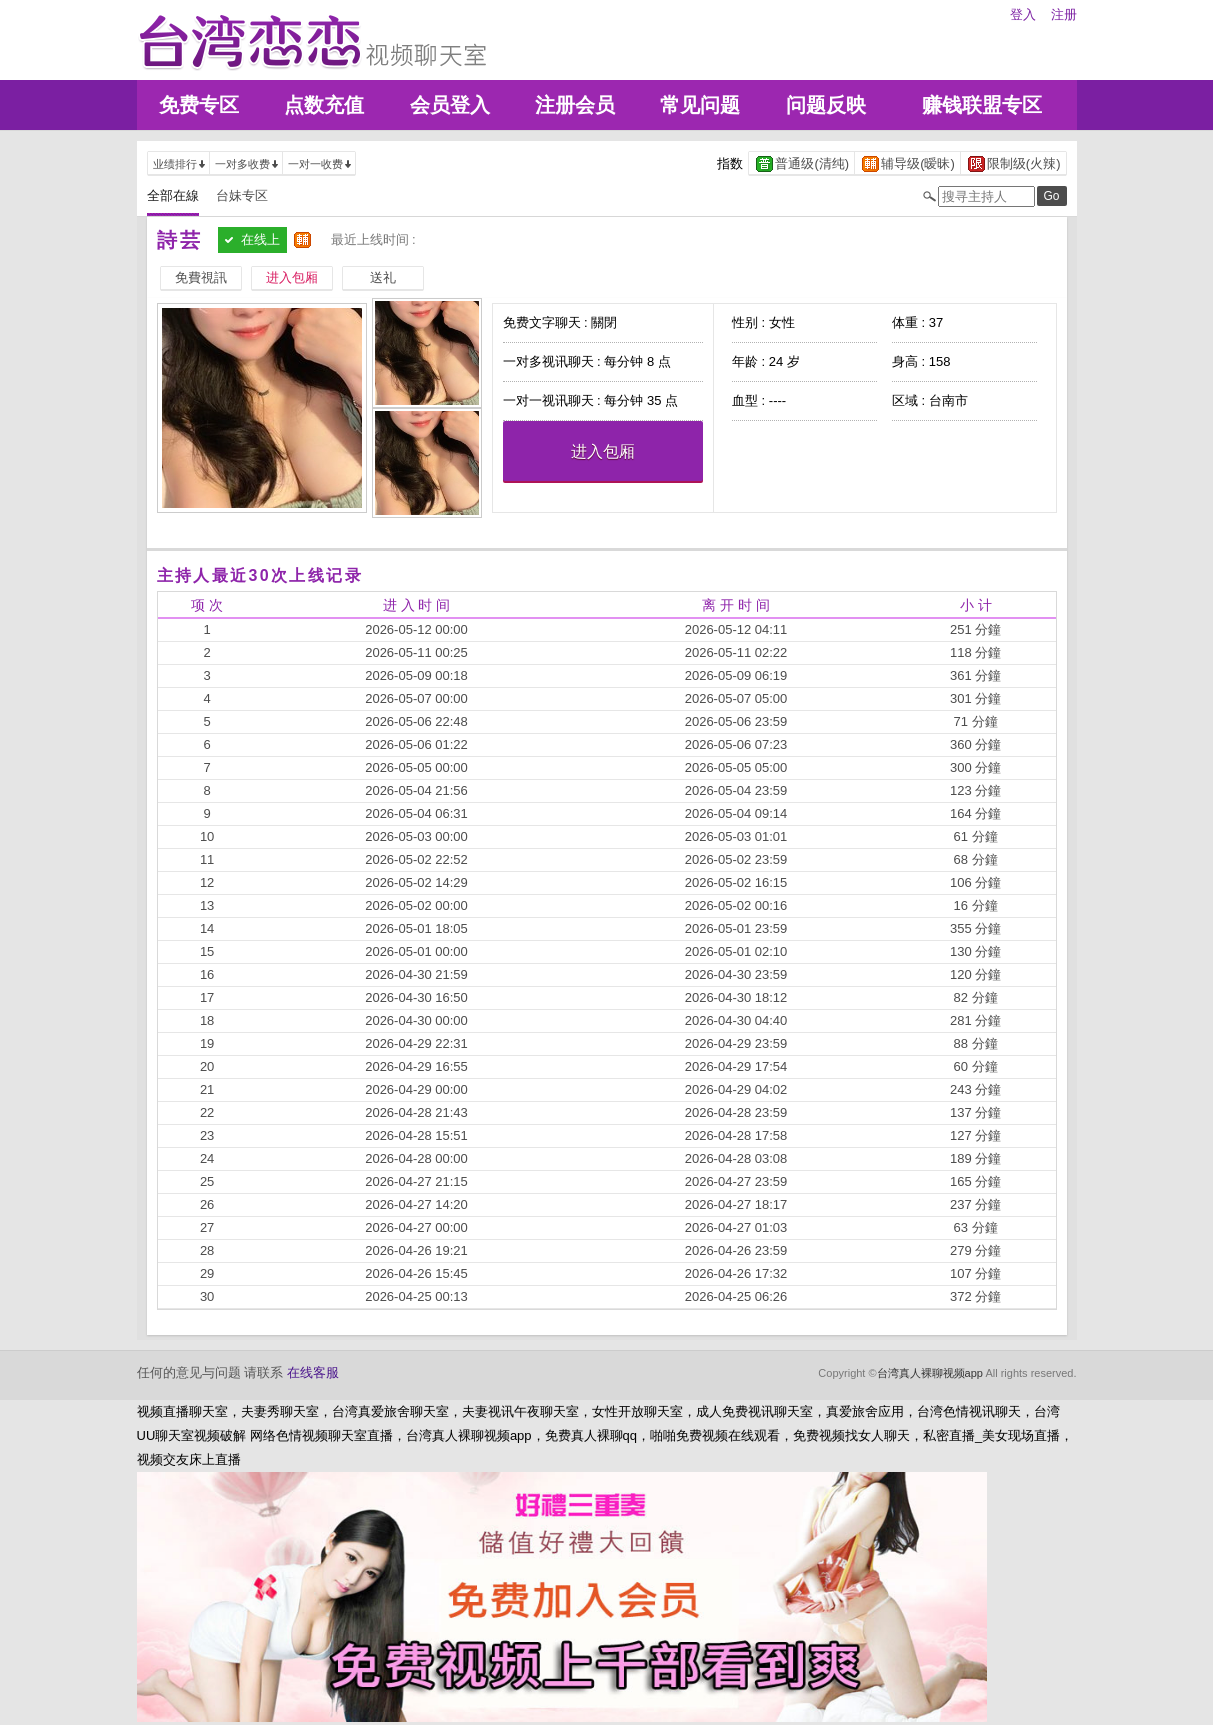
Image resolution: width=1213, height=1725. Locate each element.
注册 (1064, 14)
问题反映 (826, 105)
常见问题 (700, 105)
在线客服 (313, 1372)
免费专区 (199, 105)
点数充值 (324, 105)
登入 (1023, 14)
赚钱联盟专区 (982, 105)
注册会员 (575, 105)
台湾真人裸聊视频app (930, 1373)
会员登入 (450, 105)
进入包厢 (603, 451)
